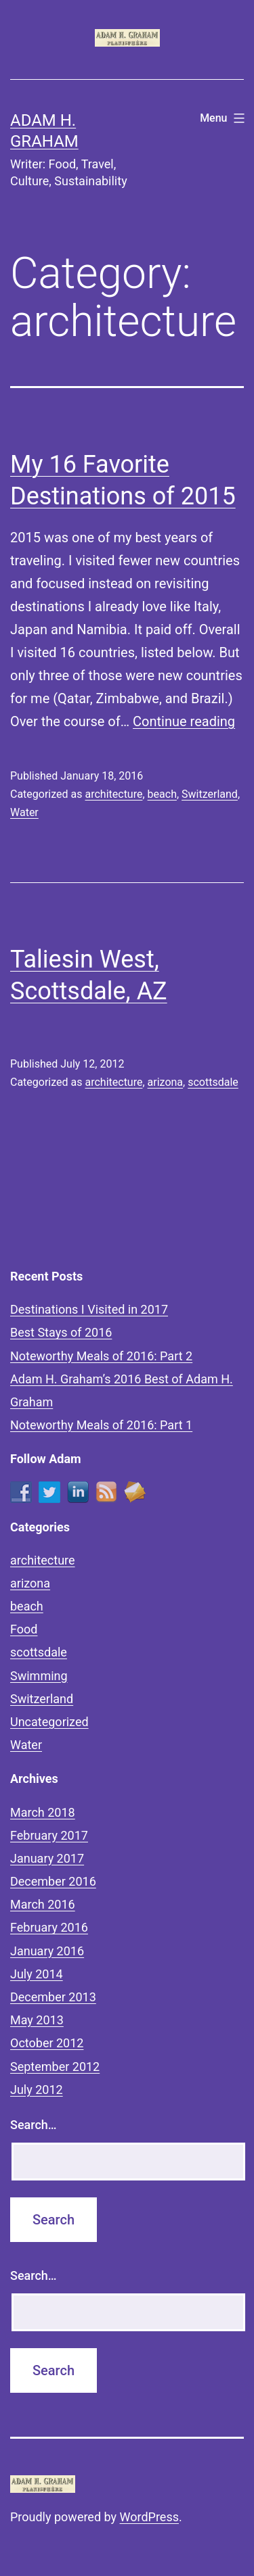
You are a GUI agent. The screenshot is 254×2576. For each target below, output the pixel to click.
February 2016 (49, 1927)
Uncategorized (49, 1722)
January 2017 (47, 1858)
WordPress (149, 2517)
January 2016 (47, 1951)
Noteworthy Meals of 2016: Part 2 (101, 1356)
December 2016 (53, 1881)
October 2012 (46, 2043)
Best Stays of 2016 (61, 1332)
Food (23, 1629)
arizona (166, 1082)
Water (24, 812)
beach (162, 794)
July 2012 (36, 2089)
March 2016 (42, 1904)
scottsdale (213, 1082)
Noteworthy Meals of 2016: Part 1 (101, 1425)
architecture (113, 794)
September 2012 (55, 2066)
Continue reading (184, 721)
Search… (33, 2125)
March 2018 (42, 1812)
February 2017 (49, 1835)
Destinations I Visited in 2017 (89, 1309)
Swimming (39, 1676)
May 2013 (37, 2020)
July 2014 (36, 1974)
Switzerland (210, 794)
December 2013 (53, 1997)
